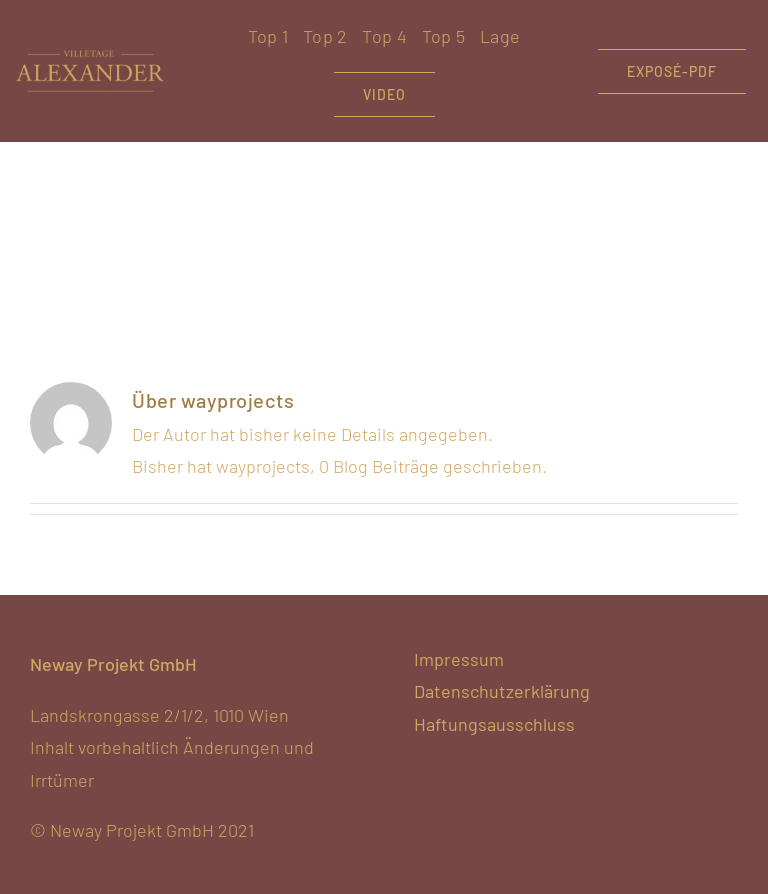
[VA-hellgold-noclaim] (90, 55)
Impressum (459, 659)
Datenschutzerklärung (502, 691)
